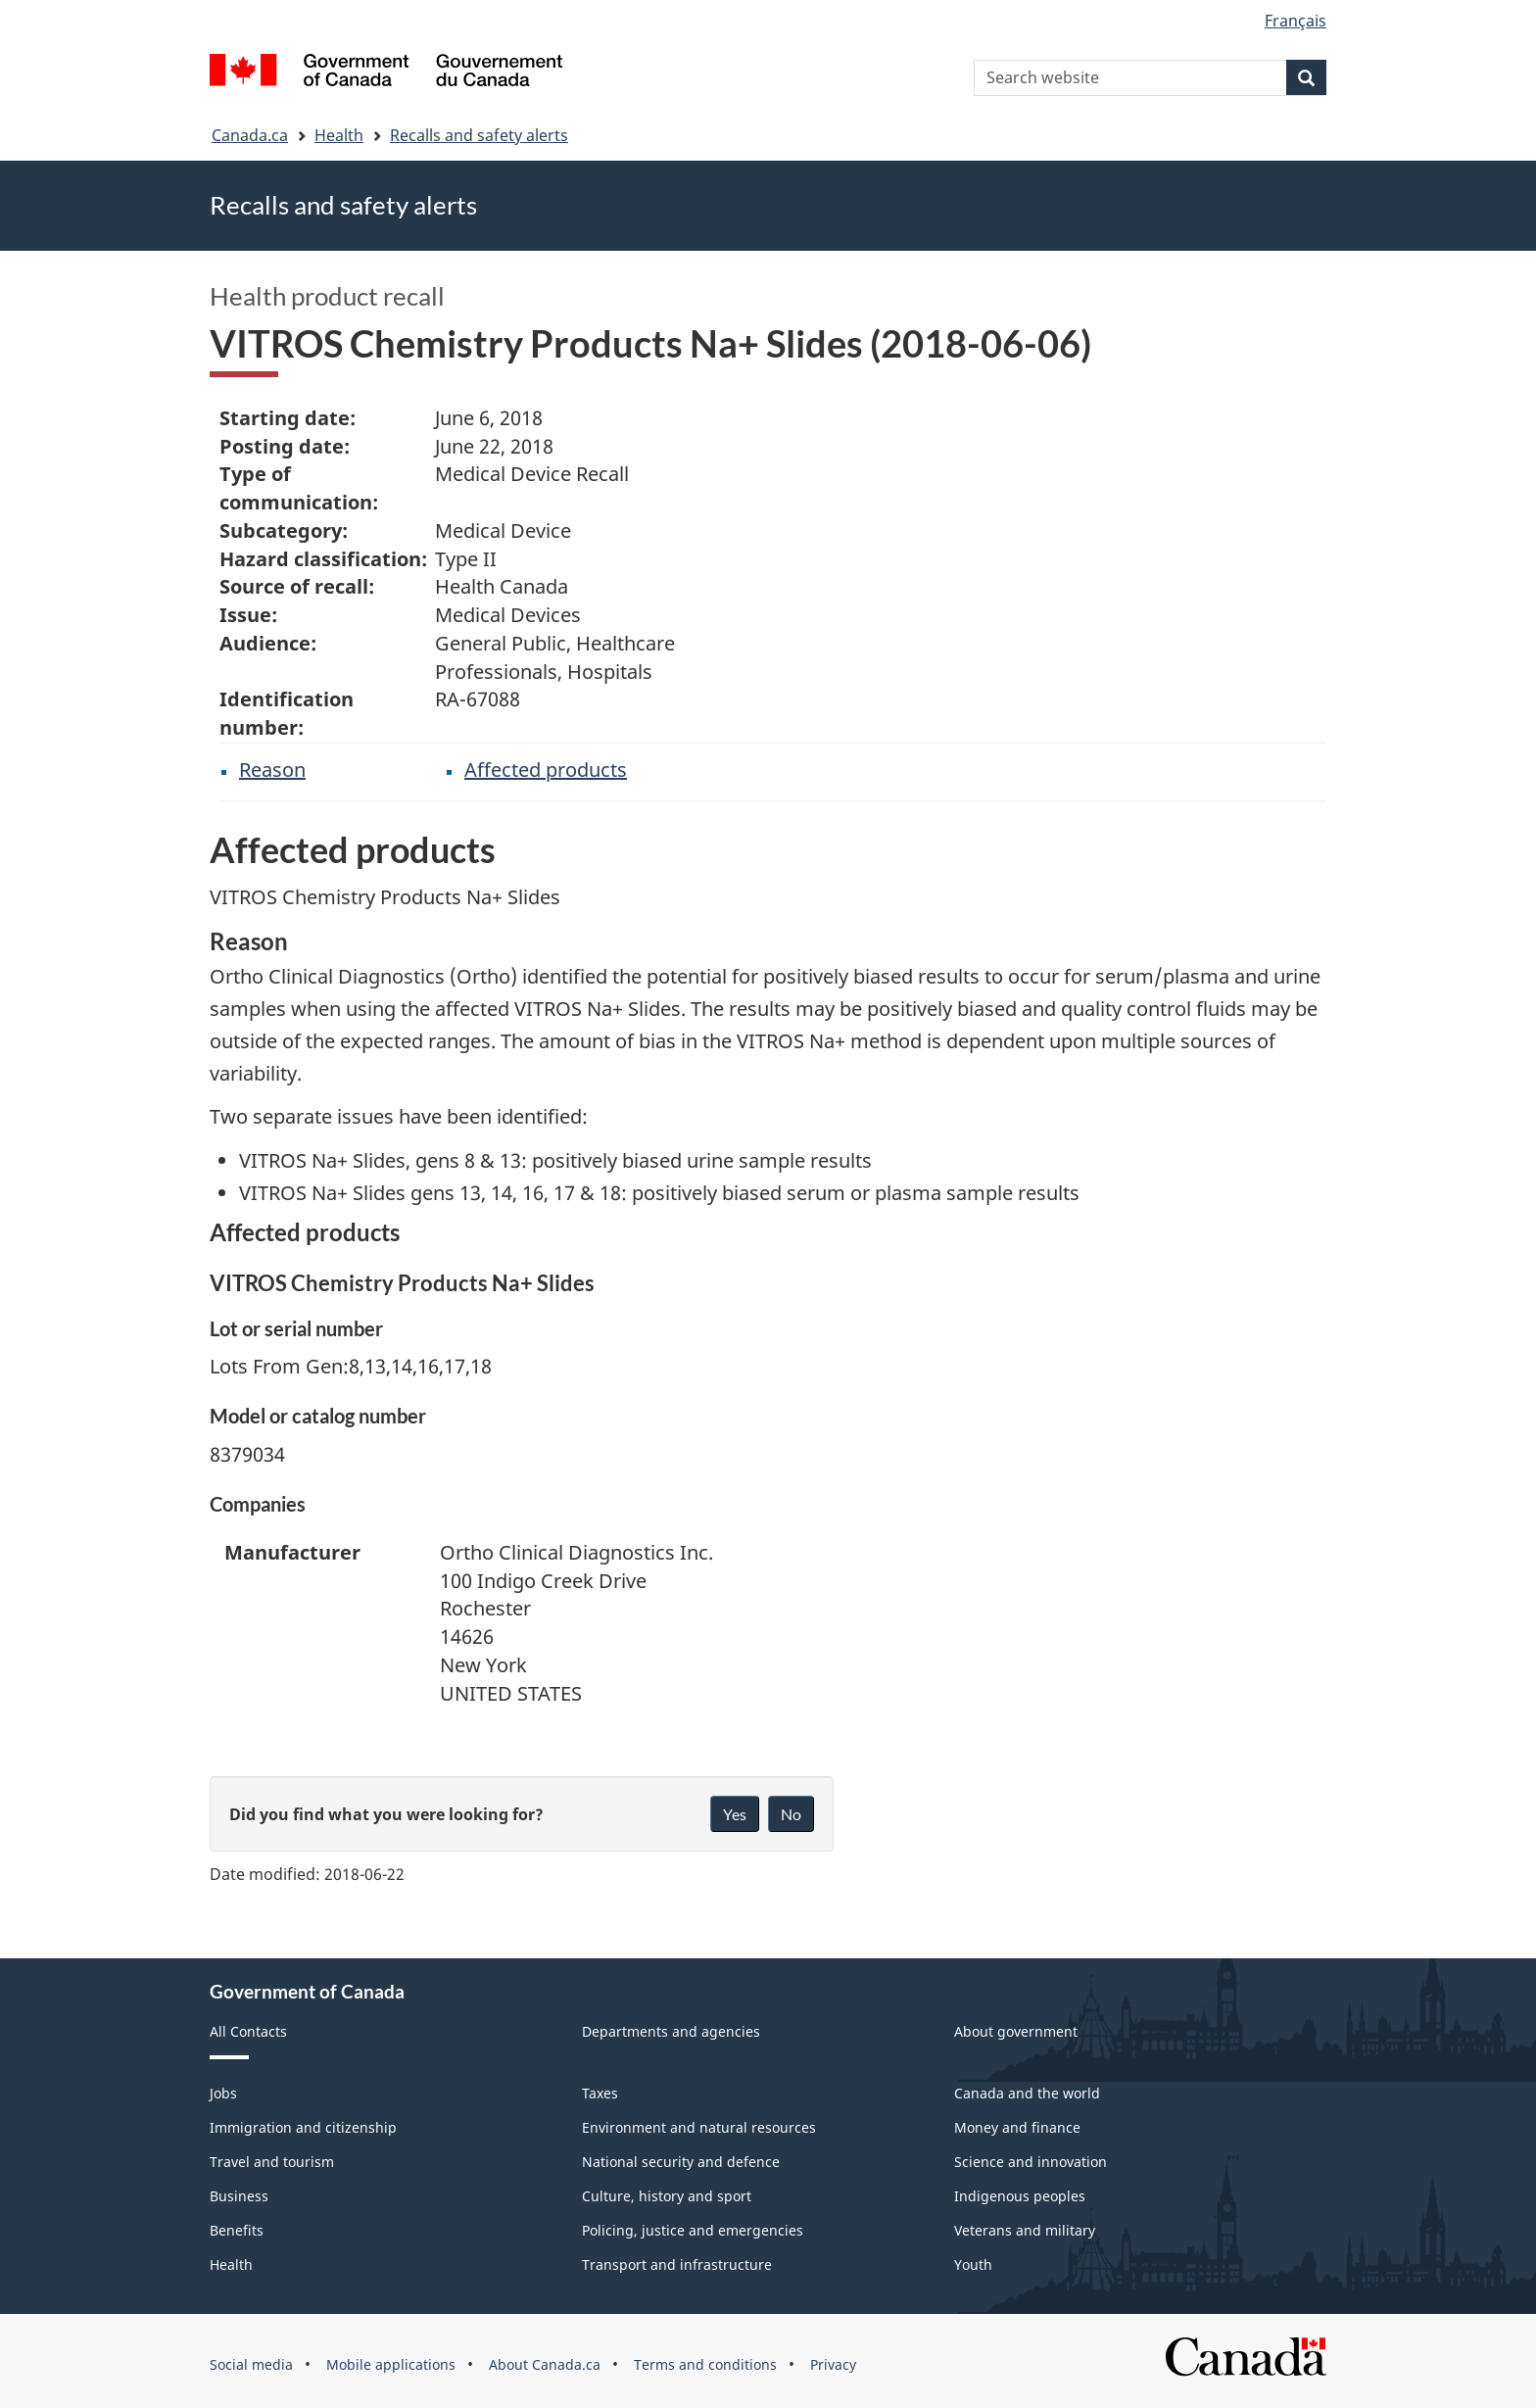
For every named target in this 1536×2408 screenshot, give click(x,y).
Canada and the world (1027, 2093)
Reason (272, 769)
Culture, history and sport (666, 2196)
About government (1016, 2031)
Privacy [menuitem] (833, 2364)
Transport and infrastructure (677, 2264)
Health (338, 135)
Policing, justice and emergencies (692, 2230)
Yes (734, 1814)
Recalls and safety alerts (479, 135)
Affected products (545, 769)
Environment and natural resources (699, 2127)
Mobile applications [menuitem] (391, 2364)
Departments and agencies (671, 2031)
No (791, 1814)
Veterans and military (1024, 2230)
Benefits (237, 2230)
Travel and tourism (272, 2161)
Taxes (600, 2093)
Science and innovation (1030, 2161)
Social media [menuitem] (251, 2364)
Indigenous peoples (1019, 2196)
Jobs (223, 2093)
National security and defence (681, 2161)
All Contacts (248, 2031)
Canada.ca (250, 135)
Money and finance (1017, 2127)
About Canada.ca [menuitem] (544, 2364)
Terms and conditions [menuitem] (705, 2364)
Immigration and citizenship (303, 2127)
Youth (973, 2264)
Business (239, 2196)
